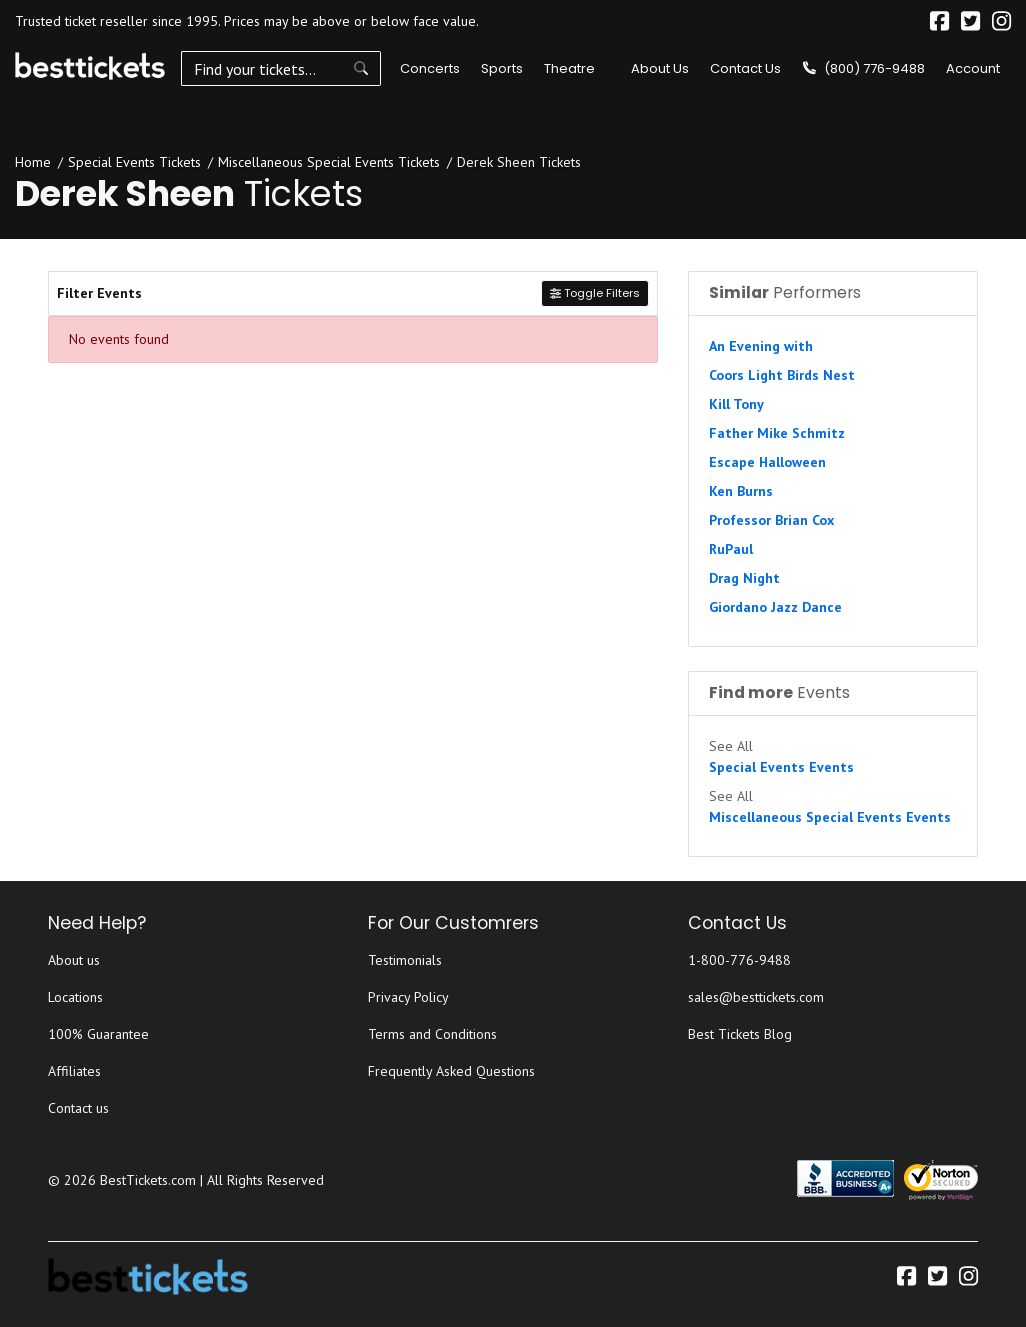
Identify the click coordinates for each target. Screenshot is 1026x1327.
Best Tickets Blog (740, 1034)
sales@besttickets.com (756, 997)
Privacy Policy (408, 997)
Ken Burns (741, 491)
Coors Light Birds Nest (782, 375)
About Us (660, 68)
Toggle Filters (595, 293)
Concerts (430, 68)
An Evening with (761, 346)
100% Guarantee (98, 1034)
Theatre (569, 68)
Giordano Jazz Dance (775, 607)
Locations (75, 997)
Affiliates (74, 1071)
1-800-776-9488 (739, 960)
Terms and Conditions (432, 1034)
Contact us (78, 1108)
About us (74, 960)
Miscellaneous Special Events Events (830, 817)
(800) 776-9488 (864, 68)
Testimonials (405, 960)
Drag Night (744, 578)
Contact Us (745, 68)
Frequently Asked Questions (451, 1071)
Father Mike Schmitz (777, 433)
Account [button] (973, 68)
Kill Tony (736, 404)
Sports (502, 68)
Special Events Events (781, 767)
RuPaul (731, 549)
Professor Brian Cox (771, 520)
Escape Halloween (767, 462)
